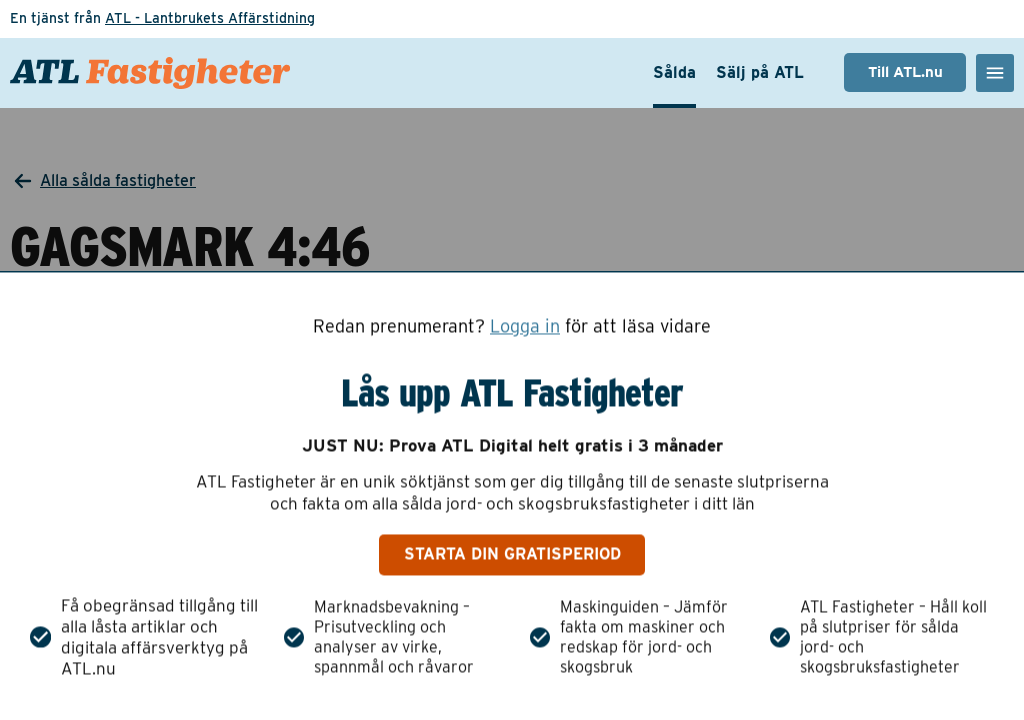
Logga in (525, 326)
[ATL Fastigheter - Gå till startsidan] (150, 73)
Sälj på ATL (760, 72)
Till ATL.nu (905, 72)
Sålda (674, 72)
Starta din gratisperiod (512, 554)
